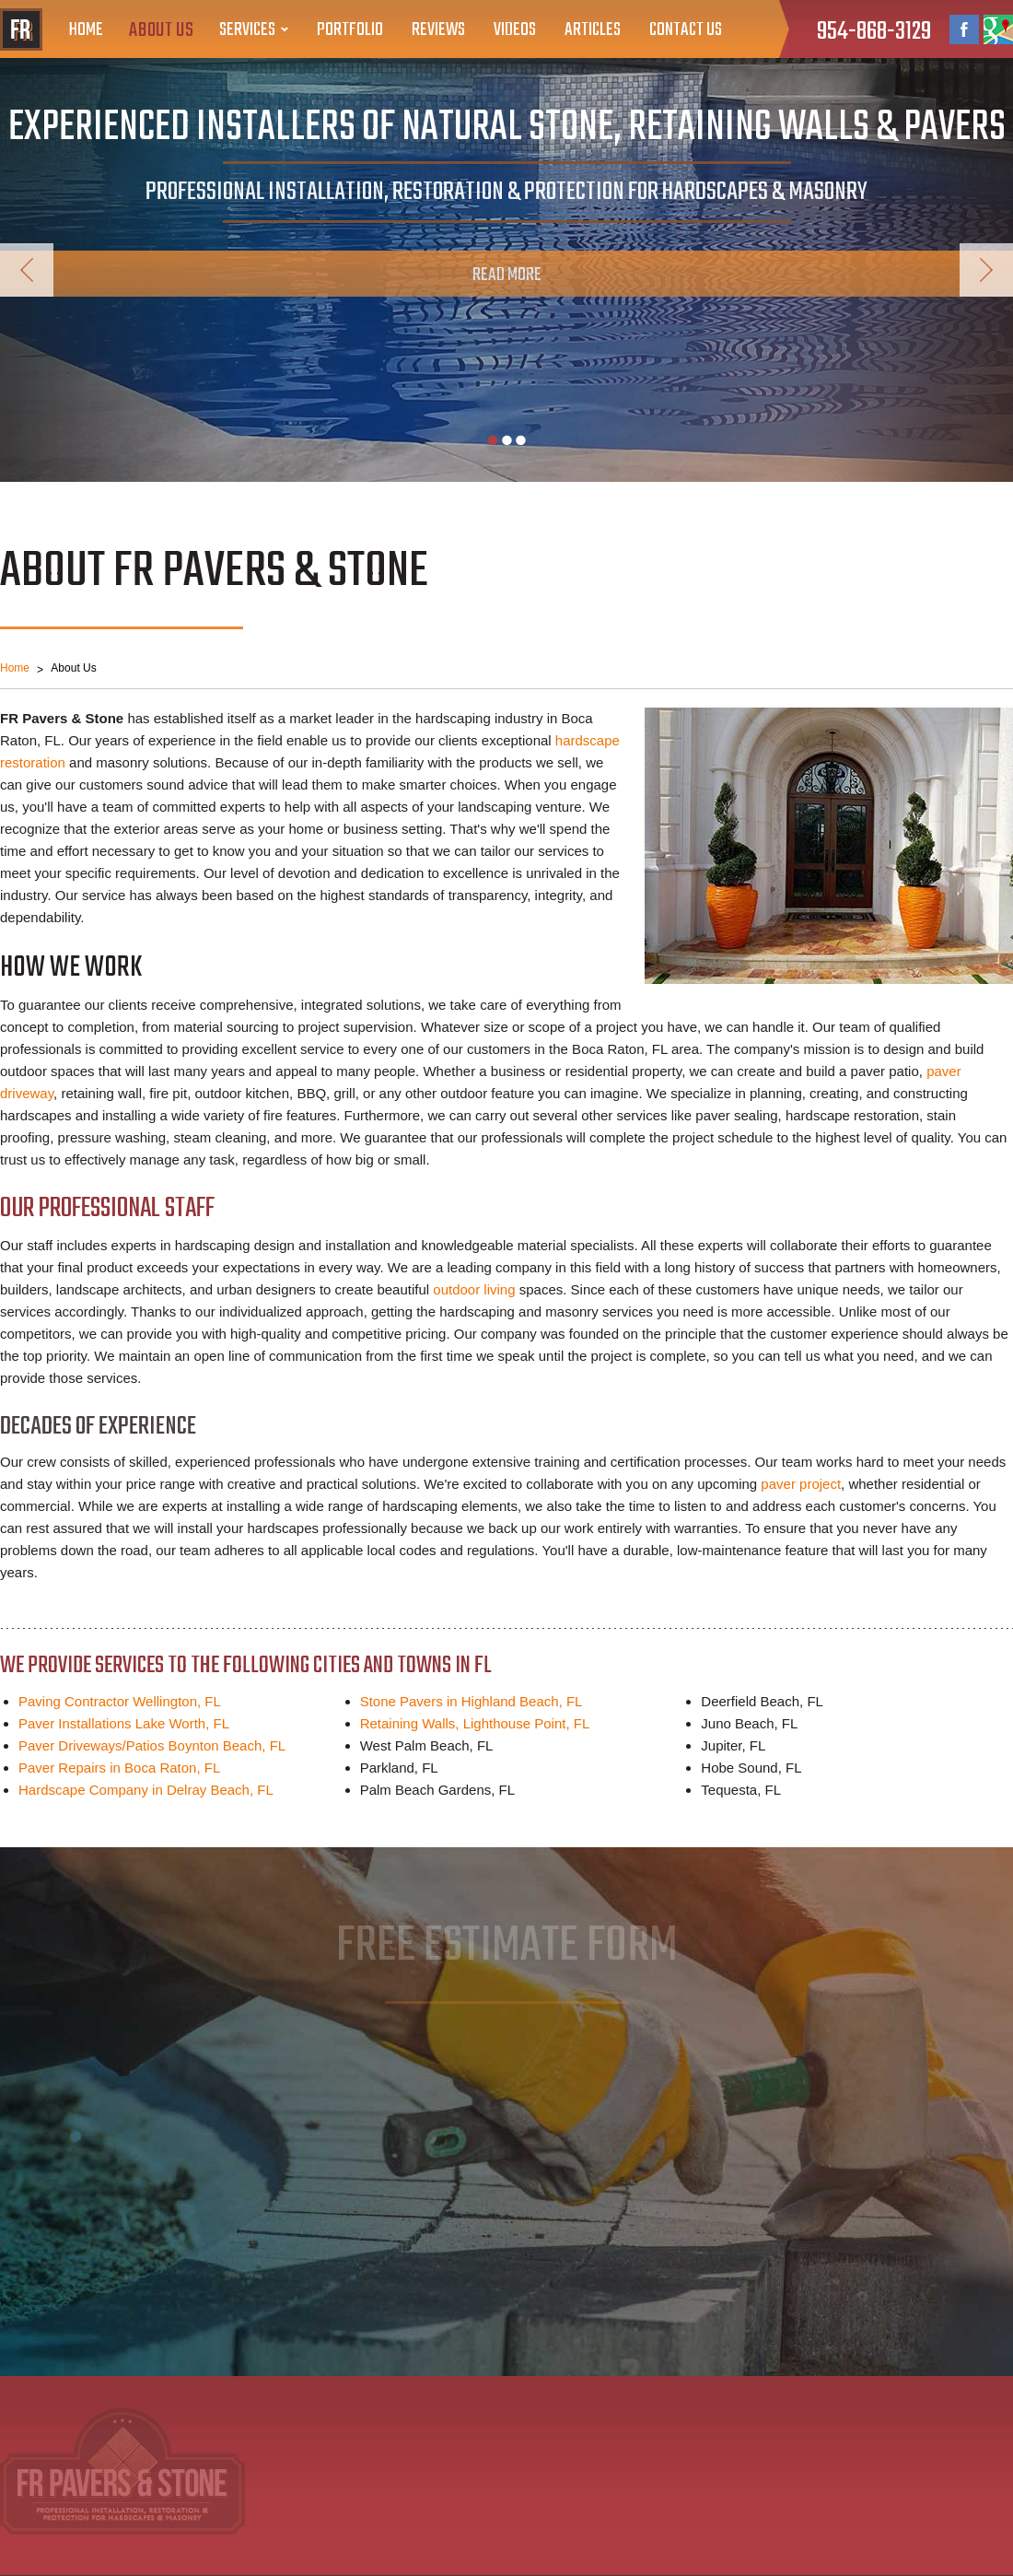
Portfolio (350, 30)
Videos (515, 30)
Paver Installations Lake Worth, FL (123, 1723)
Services (247, 30)
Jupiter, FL (733, 1745)
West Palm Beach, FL (427, 1745)
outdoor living (474, 1289)
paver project (801, 1484)
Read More (506, 275)
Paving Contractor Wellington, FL (119, 1701)
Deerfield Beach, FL (762, 1701)
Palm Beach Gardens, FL (437, 1789)
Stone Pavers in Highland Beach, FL (471, 1701)
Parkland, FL (399, 1767)
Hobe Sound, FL (751, 1767)
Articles (593, 30)
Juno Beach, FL (749, 1723)
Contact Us (685, 30)
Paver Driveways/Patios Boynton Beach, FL (151, 1745)
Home (86, 30)
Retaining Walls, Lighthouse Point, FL (475, 1723)
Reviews (438, 30)
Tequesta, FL (741, 1789)
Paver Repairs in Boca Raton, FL (119, 1767)
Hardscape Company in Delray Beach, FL (146, 1789)
